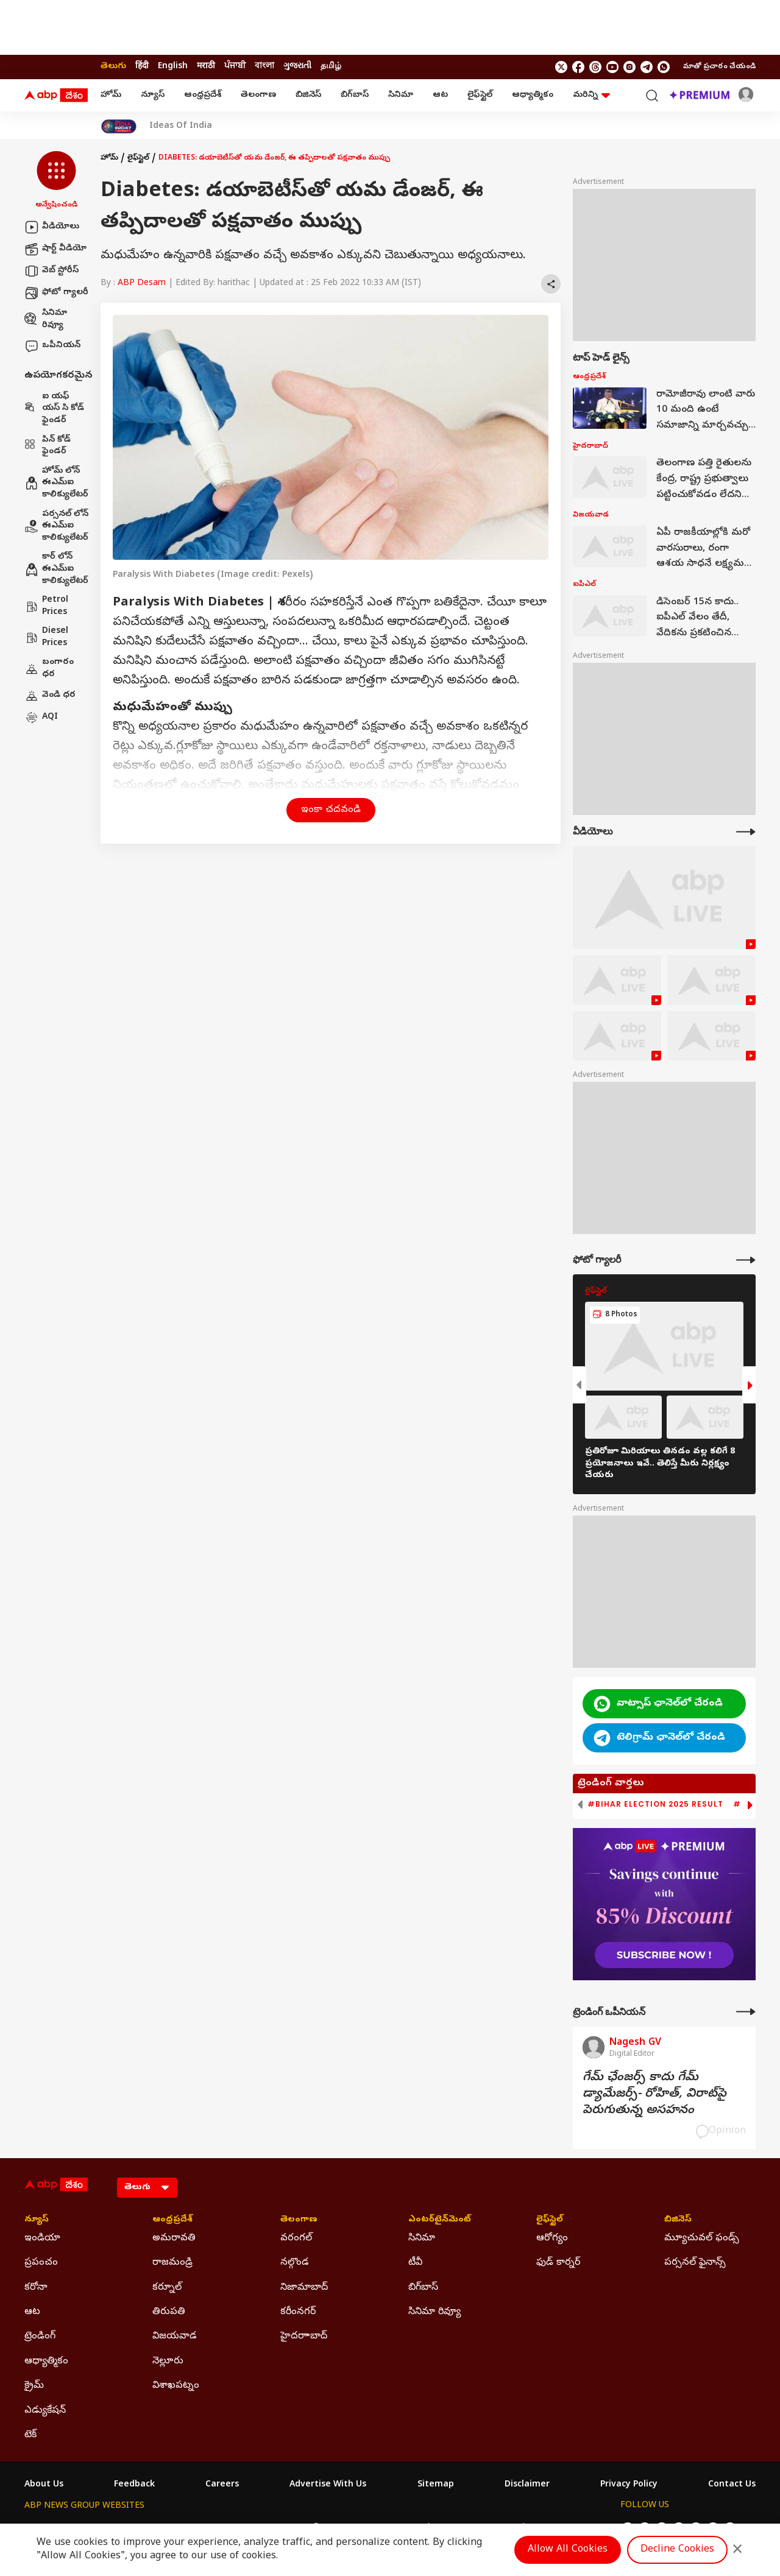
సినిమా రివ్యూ (45, 319)
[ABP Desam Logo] (56, 95)
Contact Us (732, 2485)
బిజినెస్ (308, 95)
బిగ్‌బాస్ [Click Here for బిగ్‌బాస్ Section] (423, 2288)
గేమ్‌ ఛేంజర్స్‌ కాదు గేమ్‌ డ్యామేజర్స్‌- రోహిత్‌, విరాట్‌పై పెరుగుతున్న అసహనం (654, 2094)
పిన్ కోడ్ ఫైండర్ (47, 446)
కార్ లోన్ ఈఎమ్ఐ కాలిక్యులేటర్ (56, 569)
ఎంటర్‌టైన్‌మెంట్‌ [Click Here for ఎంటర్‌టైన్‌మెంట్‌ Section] (439, 2220)
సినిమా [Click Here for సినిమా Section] (421, 2238)
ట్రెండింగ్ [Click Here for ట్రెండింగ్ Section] (39, 2336)
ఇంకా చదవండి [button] (331, 810)
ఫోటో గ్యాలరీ (56, 293)
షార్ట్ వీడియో (55, 249)
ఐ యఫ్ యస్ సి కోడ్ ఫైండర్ (54, 408)
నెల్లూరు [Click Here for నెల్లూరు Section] (167, 2361)
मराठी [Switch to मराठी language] (206, 66)
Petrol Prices (46, 606)
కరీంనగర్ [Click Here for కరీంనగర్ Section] (298, 2312)
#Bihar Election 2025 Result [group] (655, 1804)
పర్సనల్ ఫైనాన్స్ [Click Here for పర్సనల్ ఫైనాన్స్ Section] (695, 2263)
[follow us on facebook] (578, 67)
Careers (222, 2485)
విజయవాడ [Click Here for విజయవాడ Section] (174, 2336)
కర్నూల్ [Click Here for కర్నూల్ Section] (167, 2288)
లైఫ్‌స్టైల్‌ (479, 95)
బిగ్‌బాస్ (355, 95)
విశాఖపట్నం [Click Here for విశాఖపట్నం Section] (175, 2386)
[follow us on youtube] (612, 67)
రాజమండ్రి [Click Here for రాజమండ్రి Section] (172, 2263)
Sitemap (435, 2485)
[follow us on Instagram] (629, 67)
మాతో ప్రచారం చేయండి (719, 67)
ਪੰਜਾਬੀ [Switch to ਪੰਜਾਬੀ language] (235, 66)
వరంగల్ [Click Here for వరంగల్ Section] (296, 2238)
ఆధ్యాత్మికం (532, 95)
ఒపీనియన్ (52, 346)
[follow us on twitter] (561, 67)
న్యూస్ (153, 95)
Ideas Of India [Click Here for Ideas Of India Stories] (180, 126)
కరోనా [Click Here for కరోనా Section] (36, 2288)
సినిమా (400, 95)
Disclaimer (527, 2485)
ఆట (440, 95)
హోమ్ (111, 95)
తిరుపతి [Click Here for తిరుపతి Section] (168, 2312)
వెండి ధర (50, 695)
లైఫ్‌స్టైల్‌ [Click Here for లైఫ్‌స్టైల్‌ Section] (549, 2220)
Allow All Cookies (568, 2550)
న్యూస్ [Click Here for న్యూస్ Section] (36, 2220)
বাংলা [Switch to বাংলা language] (264, 66)
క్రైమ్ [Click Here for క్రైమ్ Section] (34, 2386)
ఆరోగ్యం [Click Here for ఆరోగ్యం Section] (552, 2238)
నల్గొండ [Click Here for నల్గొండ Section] (294, 2263)
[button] (56, 181)
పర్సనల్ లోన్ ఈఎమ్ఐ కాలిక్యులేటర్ (56, 526)
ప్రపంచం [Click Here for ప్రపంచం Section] (41, 2263)
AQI (41, 717)
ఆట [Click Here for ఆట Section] (32, 2312)
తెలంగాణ (258, 95)
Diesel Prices (46, 637)
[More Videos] (746, 831)
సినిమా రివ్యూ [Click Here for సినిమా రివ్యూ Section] (434, 2312)
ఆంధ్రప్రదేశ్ (202, 95)
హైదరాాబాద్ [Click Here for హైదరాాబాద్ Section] (303, 2336)
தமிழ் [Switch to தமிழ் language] (331, 66)
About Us (43, 2485)
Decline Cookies (677, 2550)
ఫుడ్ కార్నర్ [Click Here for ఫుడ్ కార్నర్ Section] (558, 2263)
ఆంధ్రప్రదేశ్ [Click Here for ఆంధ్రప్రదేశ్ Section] (172, 2220)
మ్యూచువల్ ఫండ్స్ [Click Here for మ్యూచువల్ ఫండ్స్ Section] (701, 2238)
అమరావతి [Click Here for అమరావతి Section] (174, 2238)
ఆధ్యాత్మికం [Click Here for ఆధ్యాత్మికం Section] (46, 2361)
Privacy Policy (629, 2485)
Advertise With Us (327, 2485)
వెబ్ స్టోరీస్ (51, 271)
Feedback (134, 2485)
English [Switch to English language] (173, 66)
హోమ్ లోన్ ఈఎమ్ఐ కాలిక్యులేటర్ (56, 483)
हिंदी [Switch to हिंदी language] (142, 66)
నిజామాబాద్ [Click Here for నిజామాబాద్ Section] (304, 2288)
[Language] (147, 2188)
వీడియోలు (51, 227)
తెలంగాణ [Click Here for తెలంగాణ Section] (298, 2220)
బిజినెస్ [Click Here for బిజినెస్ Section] (678, 2220)
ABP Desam (142, 283)
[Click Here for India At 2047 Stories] (119, 126)
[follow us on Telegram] (646, 67)
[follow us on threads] (595, 67)
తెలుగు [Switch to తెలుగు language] (113, 66)
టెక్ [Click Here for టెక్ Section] (30, 2435)
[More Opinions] (746, 2011)
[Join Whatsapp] (663, 67)
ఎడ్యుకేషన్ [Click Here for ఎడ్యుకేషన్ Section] (45, 2411)
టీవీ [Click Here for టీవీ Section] (415, 2263)
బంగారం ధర (49, 668)
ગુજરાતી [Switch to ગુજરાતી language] (297, 66)
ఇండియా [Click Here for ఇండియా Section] (42, 2238)
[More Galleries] (746, 1260)
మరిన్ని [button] (591, 95)
